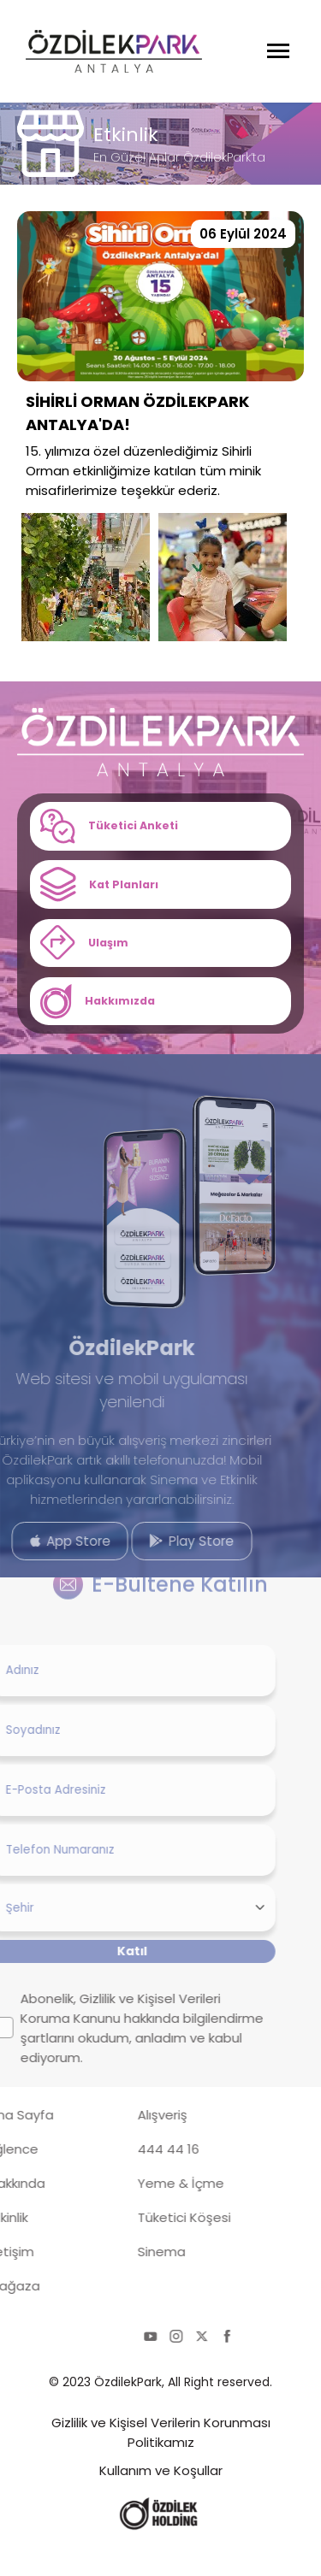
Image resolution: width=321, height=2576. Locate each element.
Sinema (120, 2281)
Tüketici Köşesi (142, 2246)
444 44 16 (127, 2178)
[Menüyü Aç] (278, 51)
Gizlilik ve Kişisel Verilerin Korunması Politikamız (160, 2461)
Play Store (150, 1565)
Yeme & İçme (139, 2212)
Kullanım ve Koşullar (161, 2499)
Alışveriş (121, 2144)
